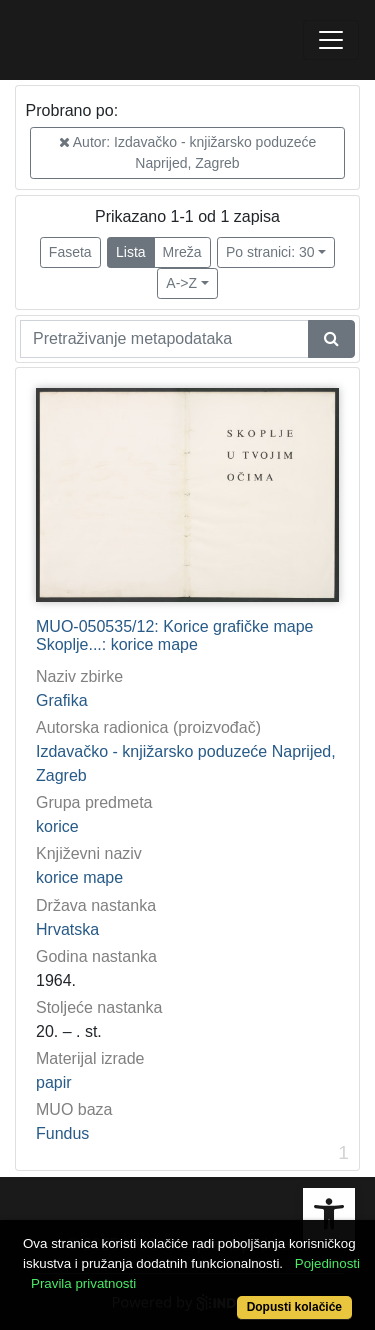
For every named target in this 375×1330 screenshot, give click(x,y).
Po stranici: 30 (270, 252)
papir (54, 1082)
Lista (131, 252)
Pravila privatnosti (83, 1283)
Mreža (182, 252)
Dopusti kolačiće (294, 1307)
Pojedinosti (327, 1263)
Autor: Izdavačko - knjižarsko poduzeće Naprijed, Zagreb (188, 152)
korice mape (79, 877)
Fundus (62, 1133)
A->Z (181, 283)
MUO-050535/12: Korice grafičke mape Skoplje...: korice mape (174, 635)
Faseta (70, 252)
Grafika (62, 700)
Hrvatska (67, 929)
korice (57, 826)
